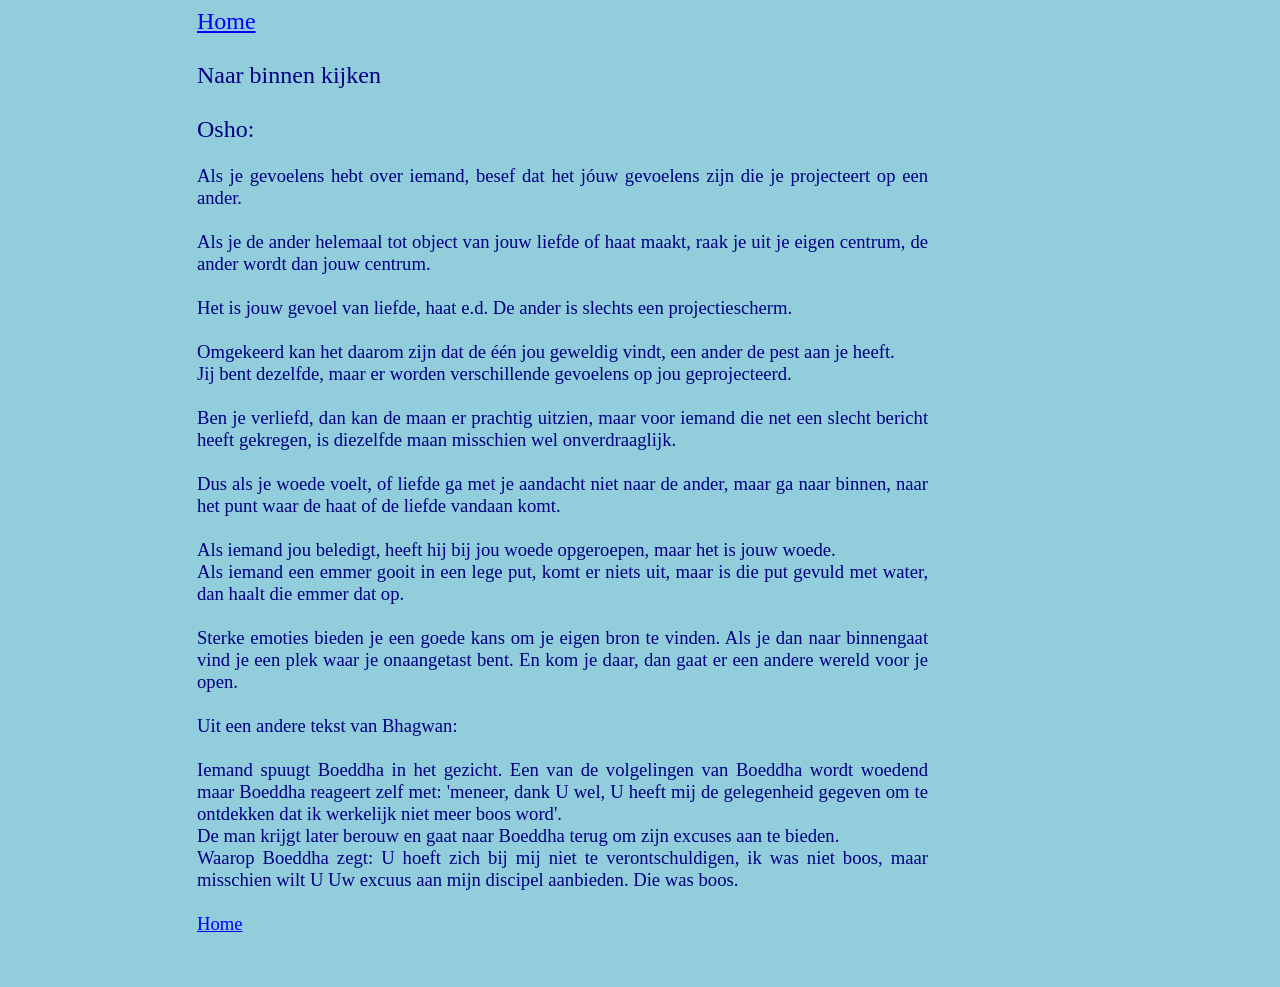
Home (226, 21)
